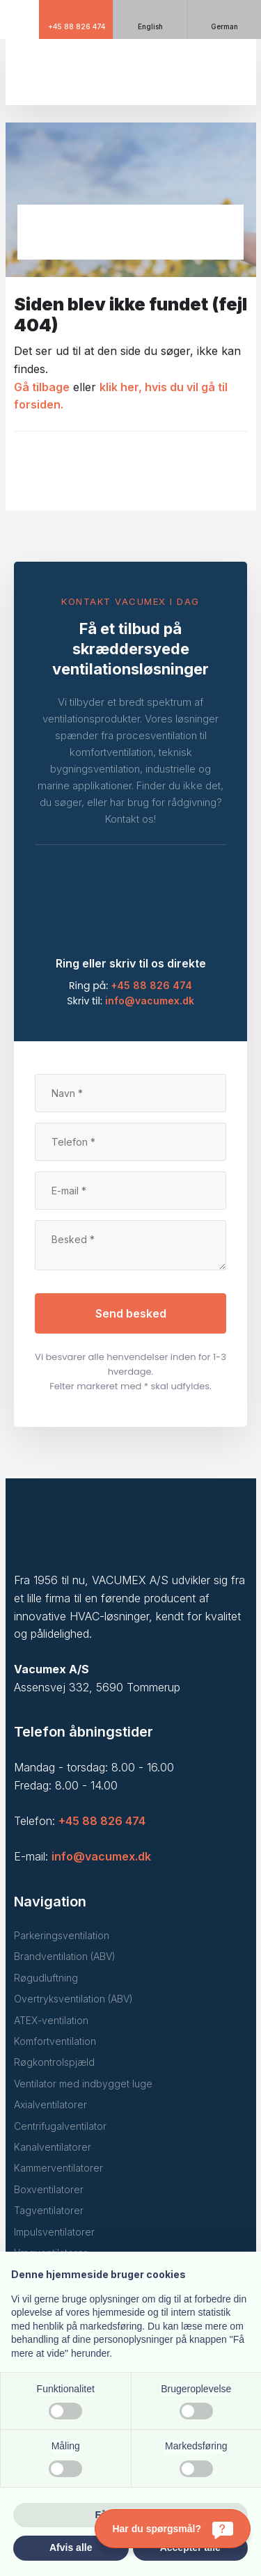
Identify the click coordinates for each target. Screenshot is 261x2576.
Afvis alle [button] (70, 2547)
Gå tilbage (42, 387)
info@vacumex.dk (149, 1000)
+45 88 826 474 (151, 985)
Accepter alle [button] (190, 2547)
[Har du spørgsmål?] (173, 2528)
